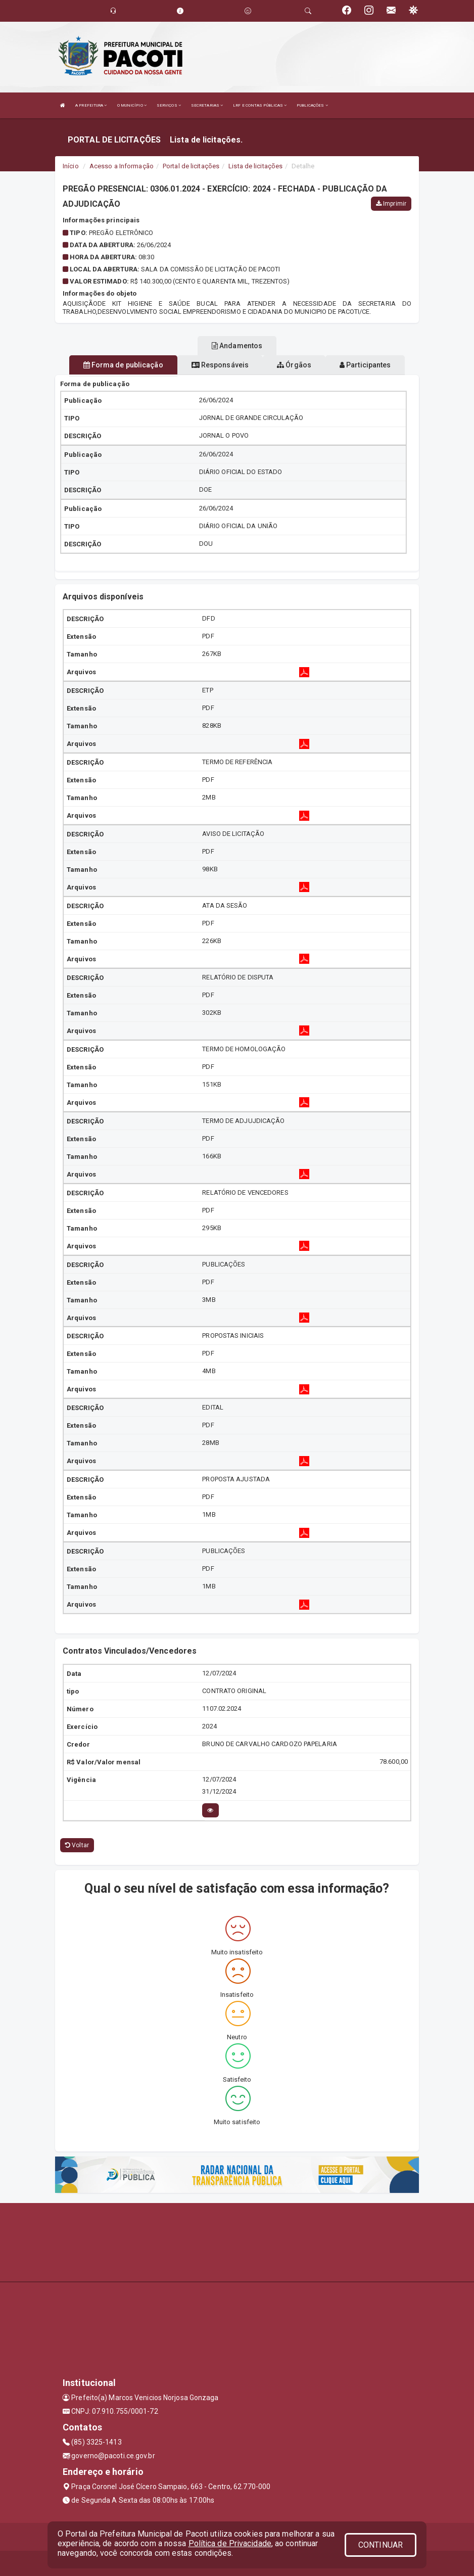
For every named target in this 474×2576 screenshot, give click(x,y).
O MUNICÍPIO (132, 105)
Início (71, 166)
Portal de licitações (191, 166)
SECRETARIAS (207, 105)
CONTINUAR (380, 2545)
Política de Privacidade (229, 2543)
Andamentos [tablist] (237, 346)
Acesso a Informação (121, 166)
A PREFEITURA (91, 105)
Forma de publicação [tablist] (123, 365)
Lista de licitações (255, 166)
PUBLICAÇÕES (312, 105)
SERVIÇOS (169, 105)
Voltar (77, 1845)
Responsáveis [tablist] (220, 365)
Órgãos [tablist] (294, 365)
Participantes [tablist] (365, 365)
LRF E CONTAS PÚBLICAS (260, 105)
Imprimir (391, 203)
